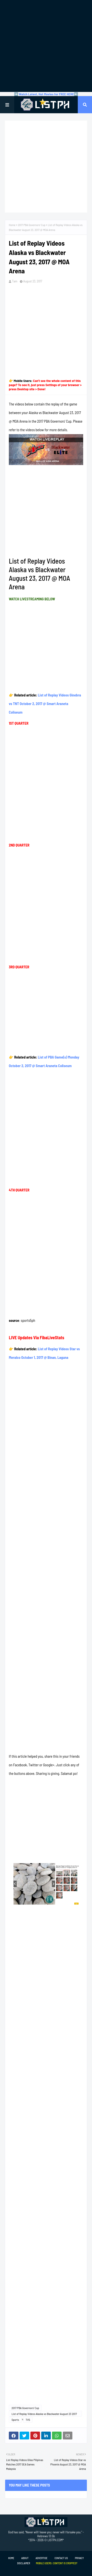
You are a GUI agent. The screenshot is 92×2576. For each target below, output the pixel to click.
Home (12, 225)
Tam (14, 281)
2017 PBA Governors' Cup (31, 225)
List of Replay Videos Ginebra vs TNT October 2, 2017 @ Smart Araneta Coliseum (45, 703)
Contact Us (61, 2558)
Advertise (41, 2558)
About (24, 2558)
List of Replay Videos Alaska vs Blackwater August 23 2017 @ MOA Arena (44, 2414)
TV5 (28, 2419)
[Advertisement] (46, 46)
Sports (15, 2419)
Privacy (79, 2558)
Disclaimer (23, 2563)
